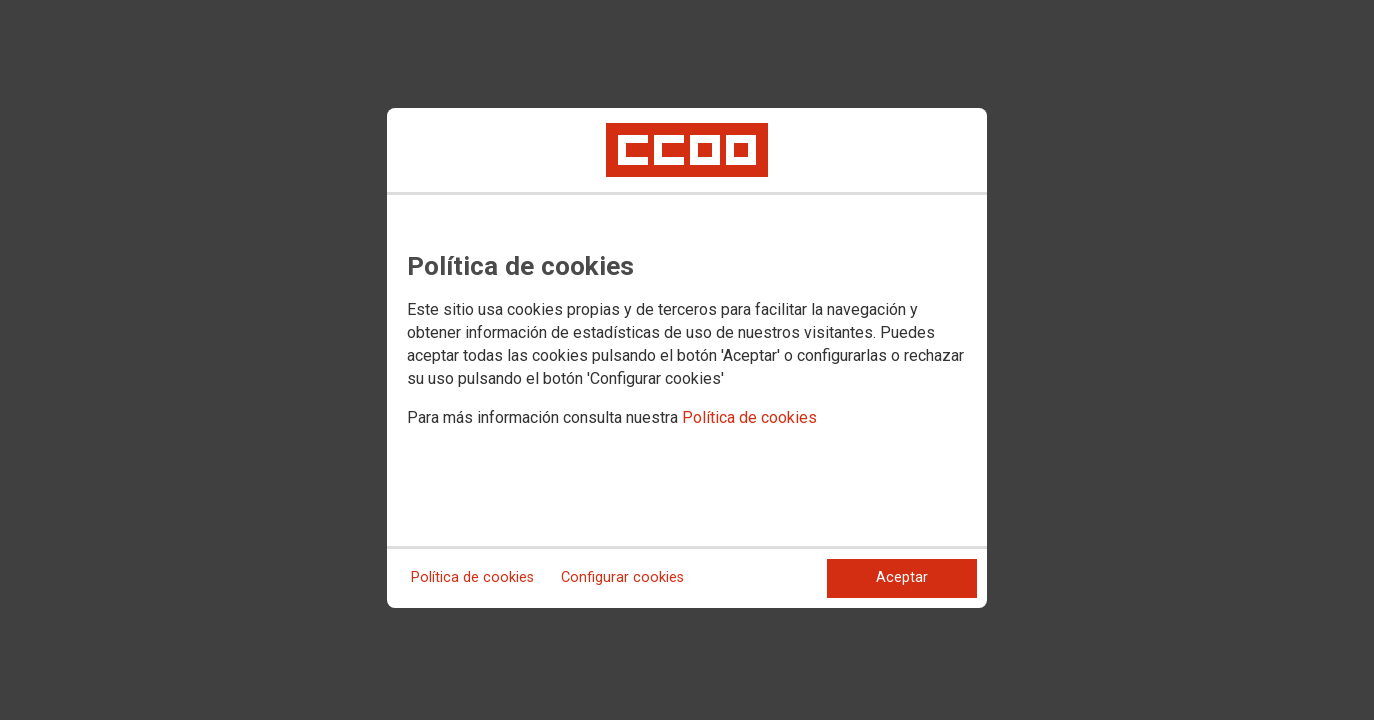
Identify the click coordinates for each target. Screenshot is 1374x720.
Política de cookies (749, 417)
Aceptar (902, 577)
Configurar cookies (622, 577)
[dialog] (687, 358)
